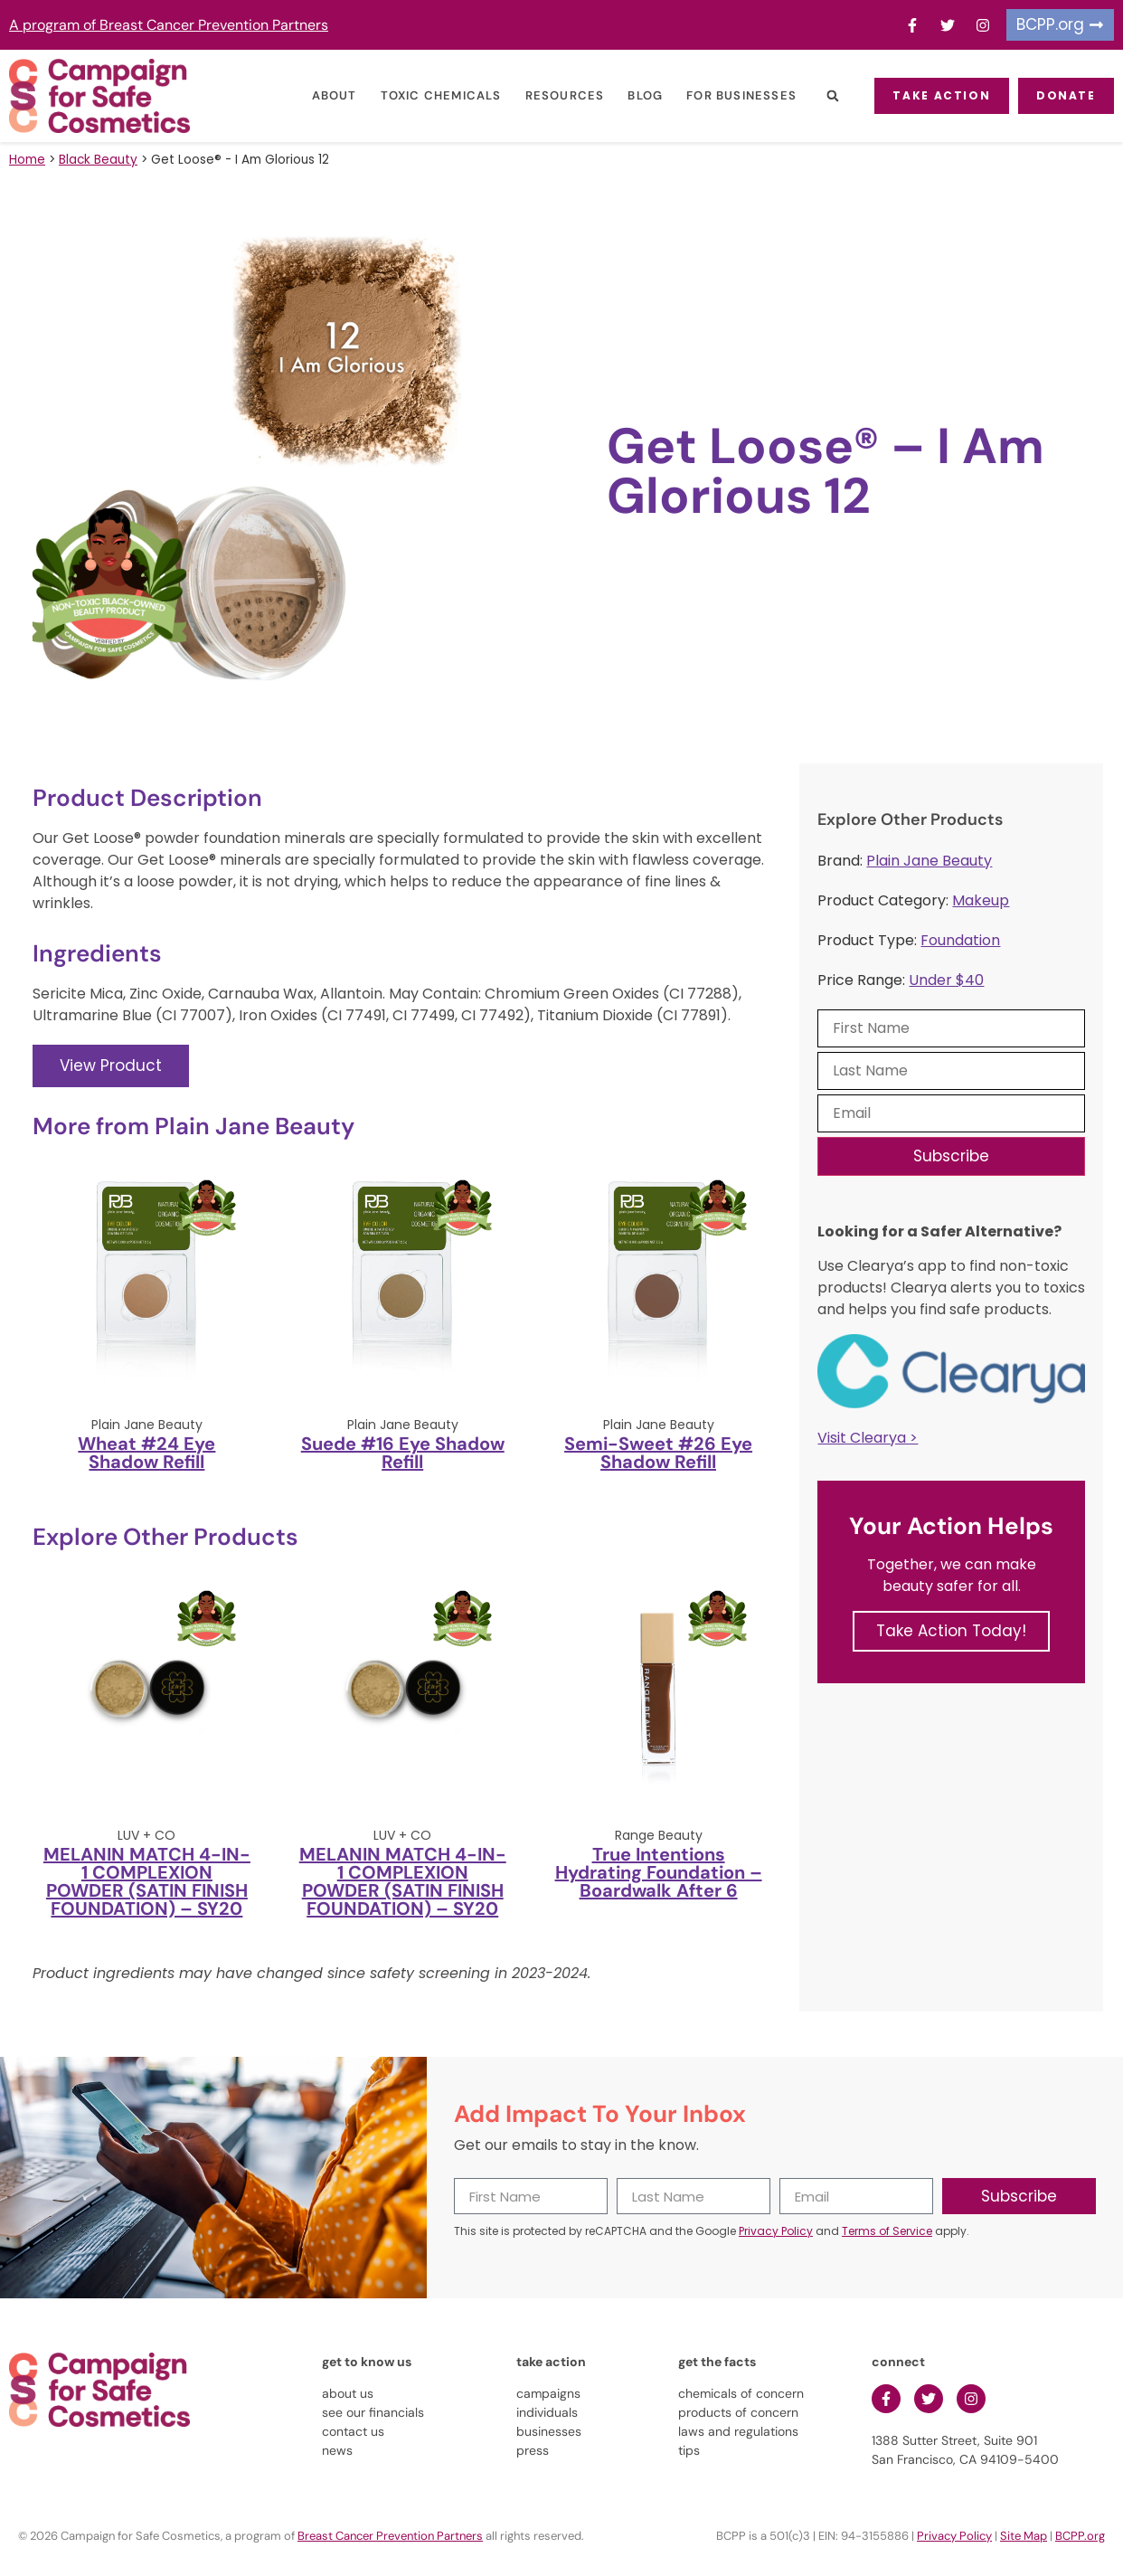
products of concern (738, 2412)
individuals (547, 2412)
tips (689, 2450)
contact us (353, 2431)
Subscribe (951, 1156)
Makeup (980, 900)
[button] (819, 96)
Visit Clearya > (867, 1437)
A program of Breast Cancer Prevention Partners (168, 24)
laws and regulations (738, 2431)
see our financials (373, 2412)
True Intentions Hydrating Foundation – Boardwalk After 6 (658, 1872)
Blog (631, 95)
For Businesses (728, 95)
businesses (548, 2431)
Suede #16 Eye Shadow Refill (403, 1452)
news (337, 2450)
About (321, 95)
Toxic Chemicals (427, 95)
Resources (551, 95)
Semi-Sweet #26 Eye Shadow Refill (658, 1452)
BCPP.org (1080, 2535)
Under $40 (946, 980)
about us (347, 2393)
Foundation (960, 940)
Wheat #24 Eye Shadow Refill (146, 1452)
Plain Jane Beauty (929, 860)
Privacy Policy (776, 2231)
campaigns (548, 2393)
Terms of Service (887, 2231)
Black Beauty (98, 159)
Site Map (1023, 2535)
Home (27, 159)
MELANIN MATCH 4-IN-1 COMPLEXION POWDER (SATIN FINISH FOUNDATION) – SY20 (146, 1881)
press (532, 2450)
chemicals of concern (741, 2393)
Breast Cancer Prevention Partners (390, 2535)
